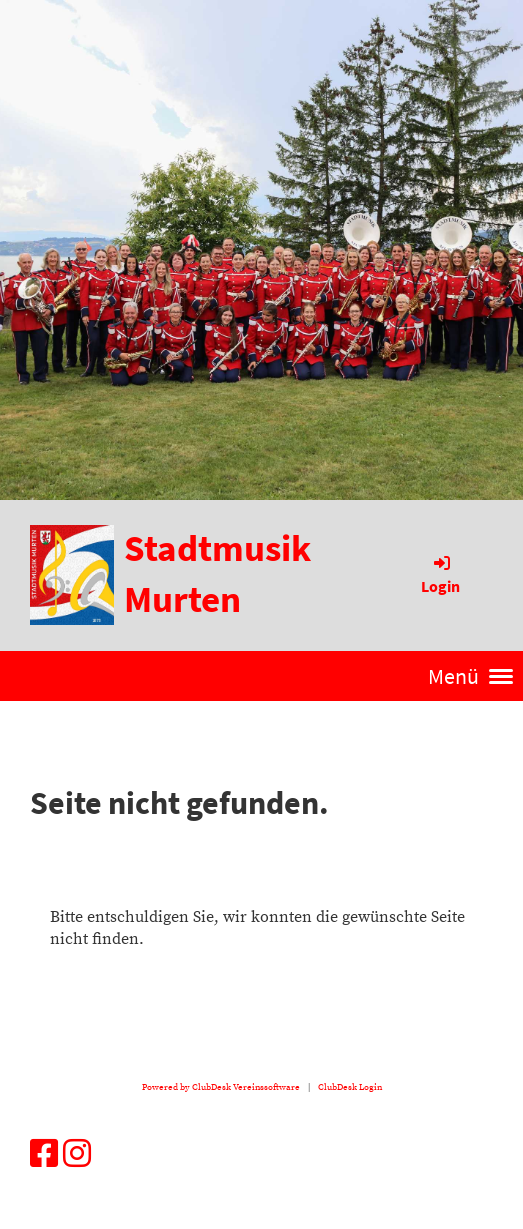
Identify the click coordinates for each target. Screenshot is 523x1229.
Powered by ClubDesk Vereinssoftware (221, 1087)
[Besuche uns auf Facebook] (44, 1156)
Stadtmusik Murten (217, 573)
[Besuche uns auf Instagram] (77, 1156)
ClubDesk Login (350, 1087)
